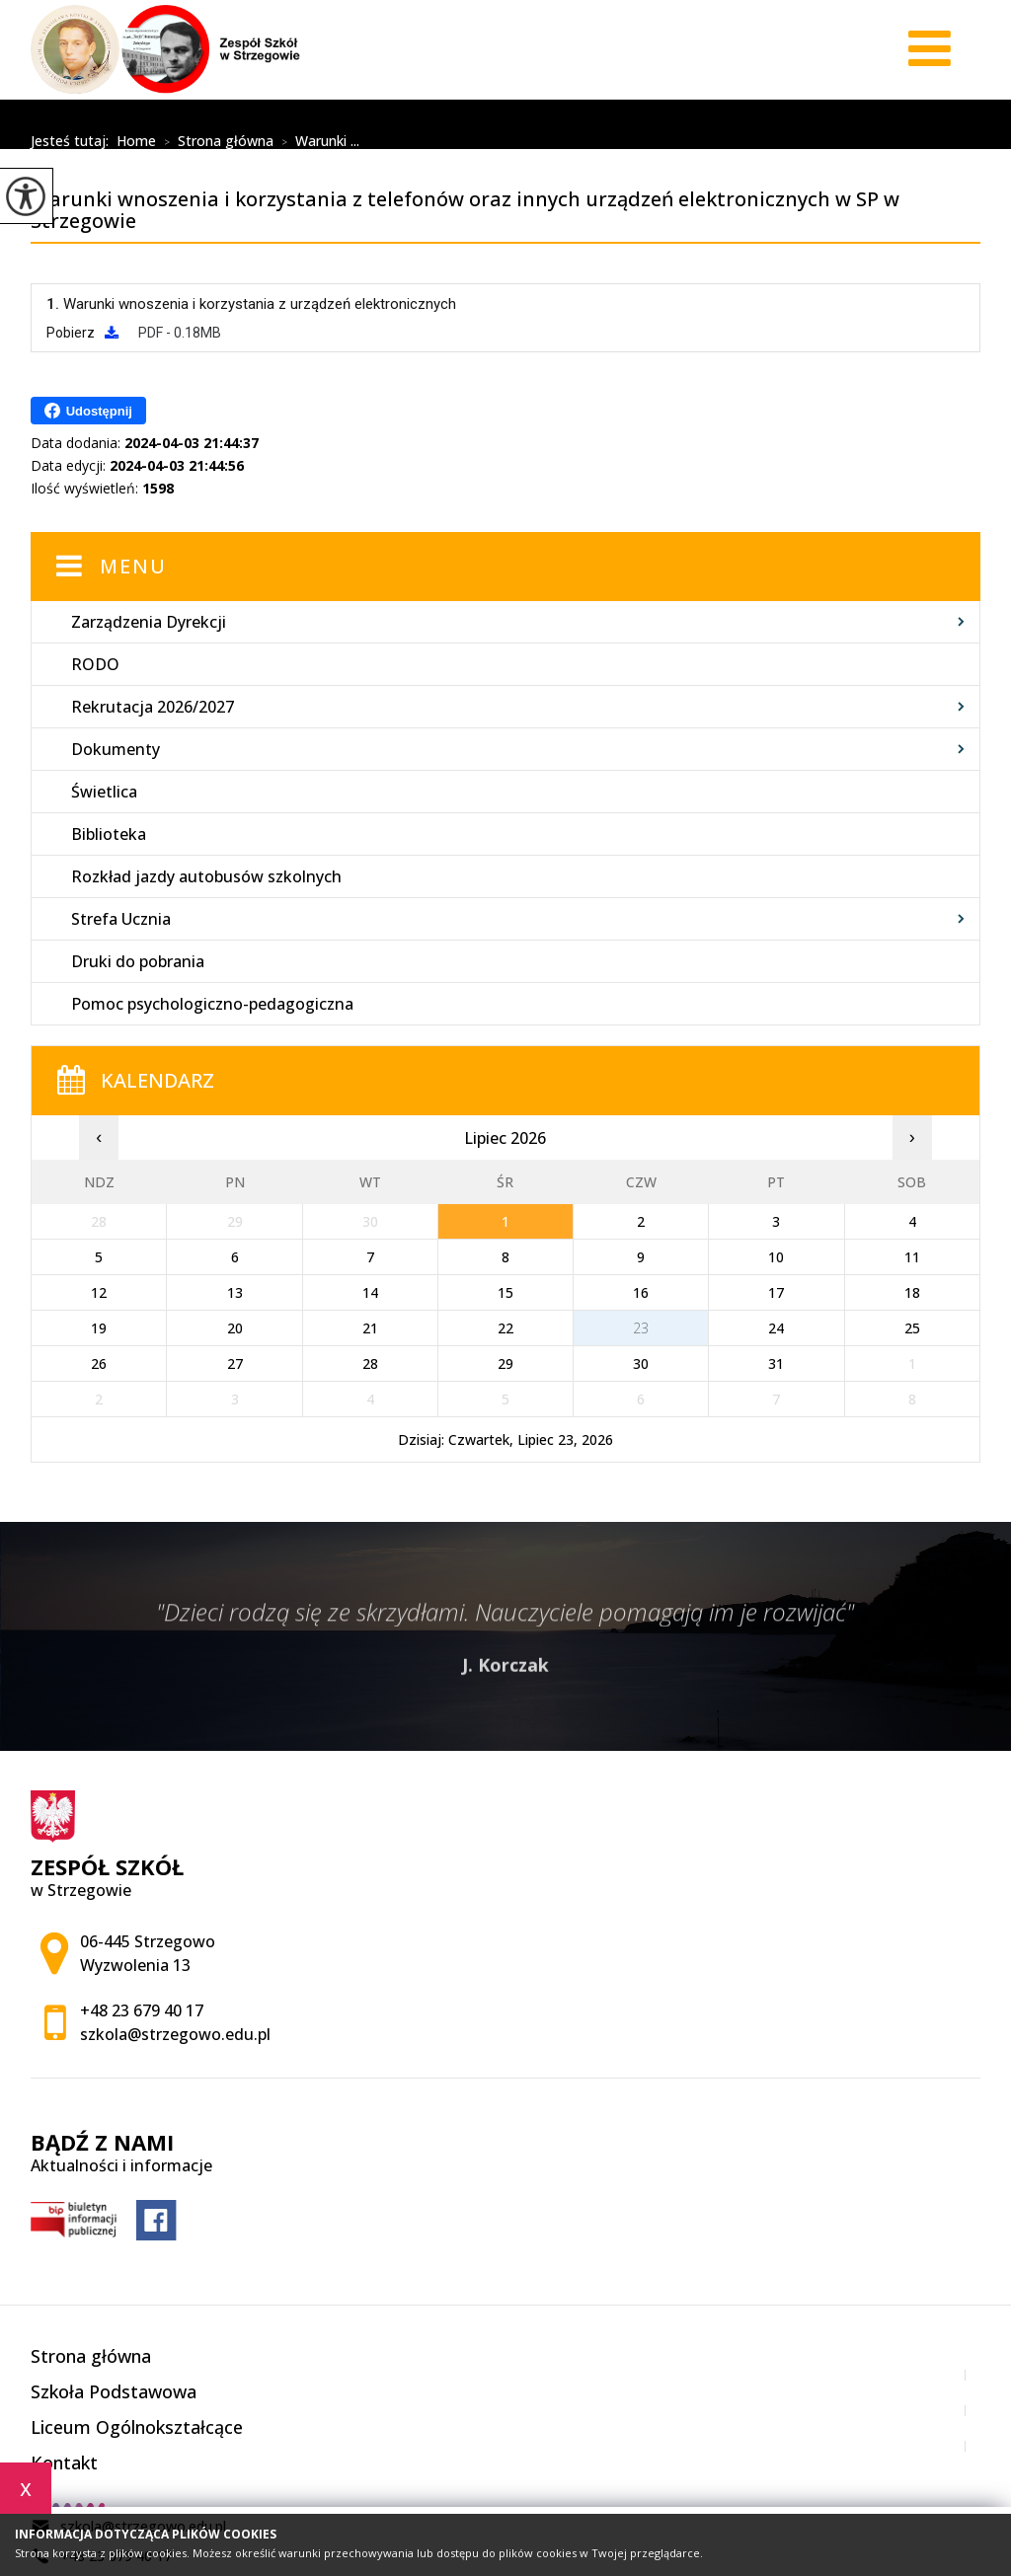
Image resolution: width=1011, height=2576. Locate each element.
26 (99, 1363)
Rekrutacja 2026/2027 (152, 707)
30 (641, 1363)
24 (776, 1328)
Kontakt (64, 2462)
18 (912, 1292)
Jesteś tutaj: (74, 141)
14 (370, 1292)
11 (912, 1257)
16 (641, 1292)
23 (641, 1328)
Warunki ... (316, 142)
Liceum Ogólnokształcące (137, 2427)
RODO (95, 664)
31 (776, 1363)
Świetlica (104, 791)
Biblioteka (108, 834)
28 (370, 1363)
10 (776, 1257)
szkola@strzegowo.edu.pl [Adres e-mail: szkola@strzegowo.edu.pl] (175, 2034)
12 (99, 1292)
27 (235, 1363)
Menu (133, 566)
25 (912, 1328)
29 (505, 1363)
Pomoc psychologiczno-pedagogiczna (212, 1004)
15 (505, 1292)
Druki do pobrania (137, 961)
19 (99, 1328)
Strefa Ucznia (121, 919)
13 (235, 1292)
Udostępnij (88, 410)
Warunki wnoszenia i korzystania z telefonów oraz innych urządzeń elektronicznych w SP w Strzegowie (488, 116)
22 (505, 1328)
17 (776, 1292)
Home (136, 141)
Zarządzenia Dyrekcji (148, 622)
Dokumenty (115, 749)
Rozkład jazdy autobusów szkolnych (206, 876)
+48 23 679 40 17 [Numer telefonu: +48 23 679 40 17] (141, 2010)
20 (235, 1328)
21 (370, 1328)
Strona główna (214, 142)
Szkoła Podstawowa (113, 2391)
